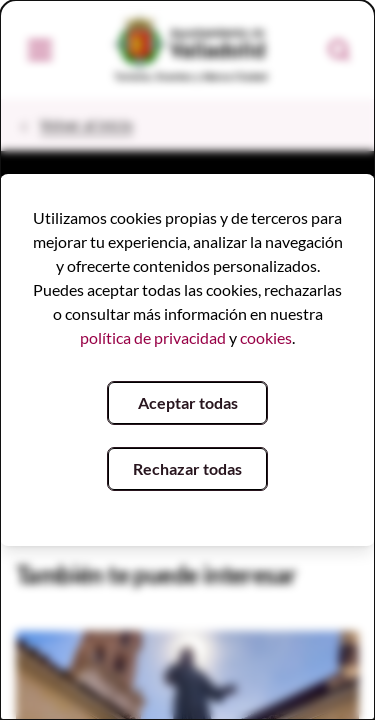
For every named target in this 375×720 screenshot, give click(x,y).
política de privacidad (153, 337)
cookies (266, 337)
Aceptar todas (188, 402)
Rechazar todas (187, 468)
